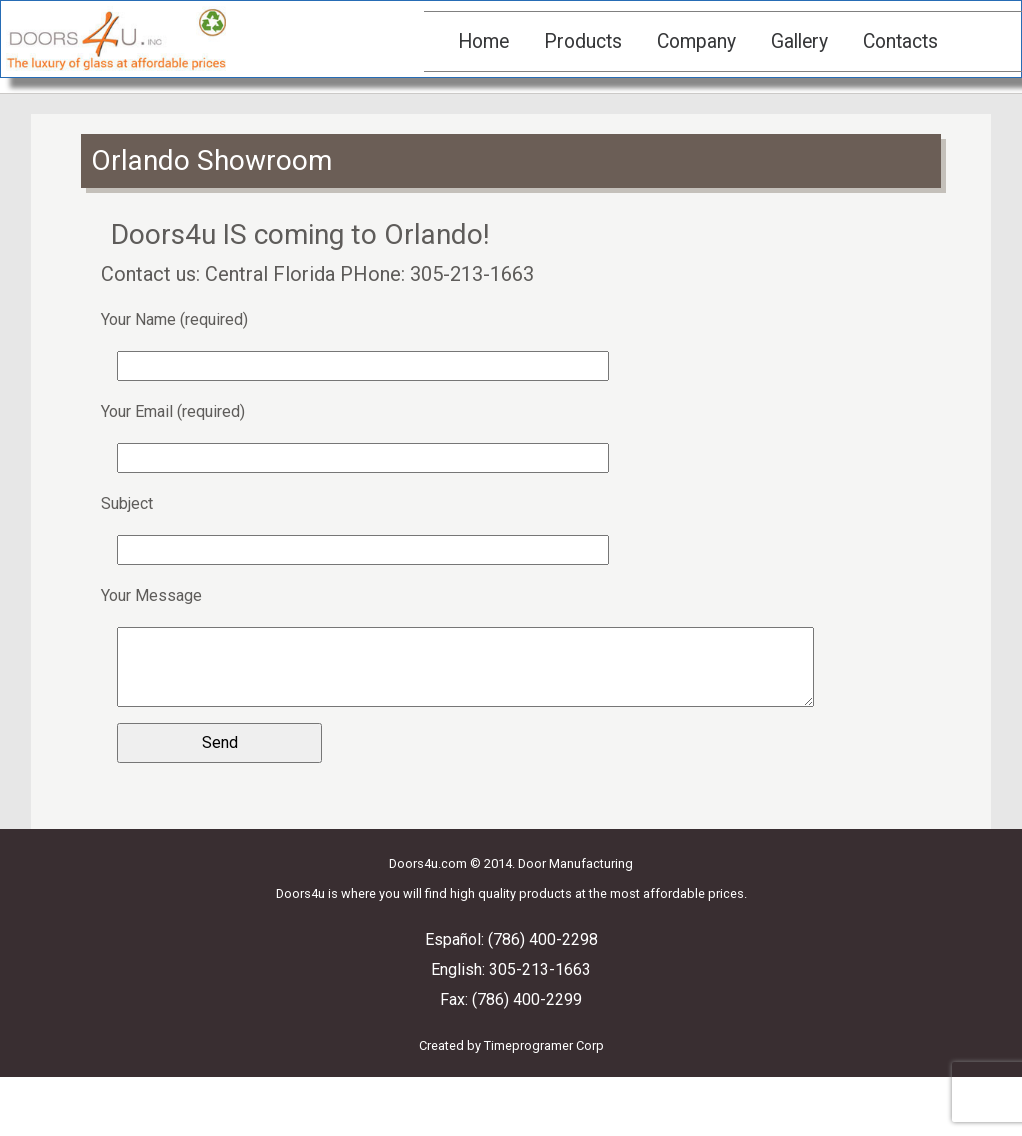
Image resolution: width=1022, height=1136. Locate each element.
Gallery (799, 41)
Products (583, 41)
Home (483, 41)
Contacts (900, 41)
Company (696, 41)
